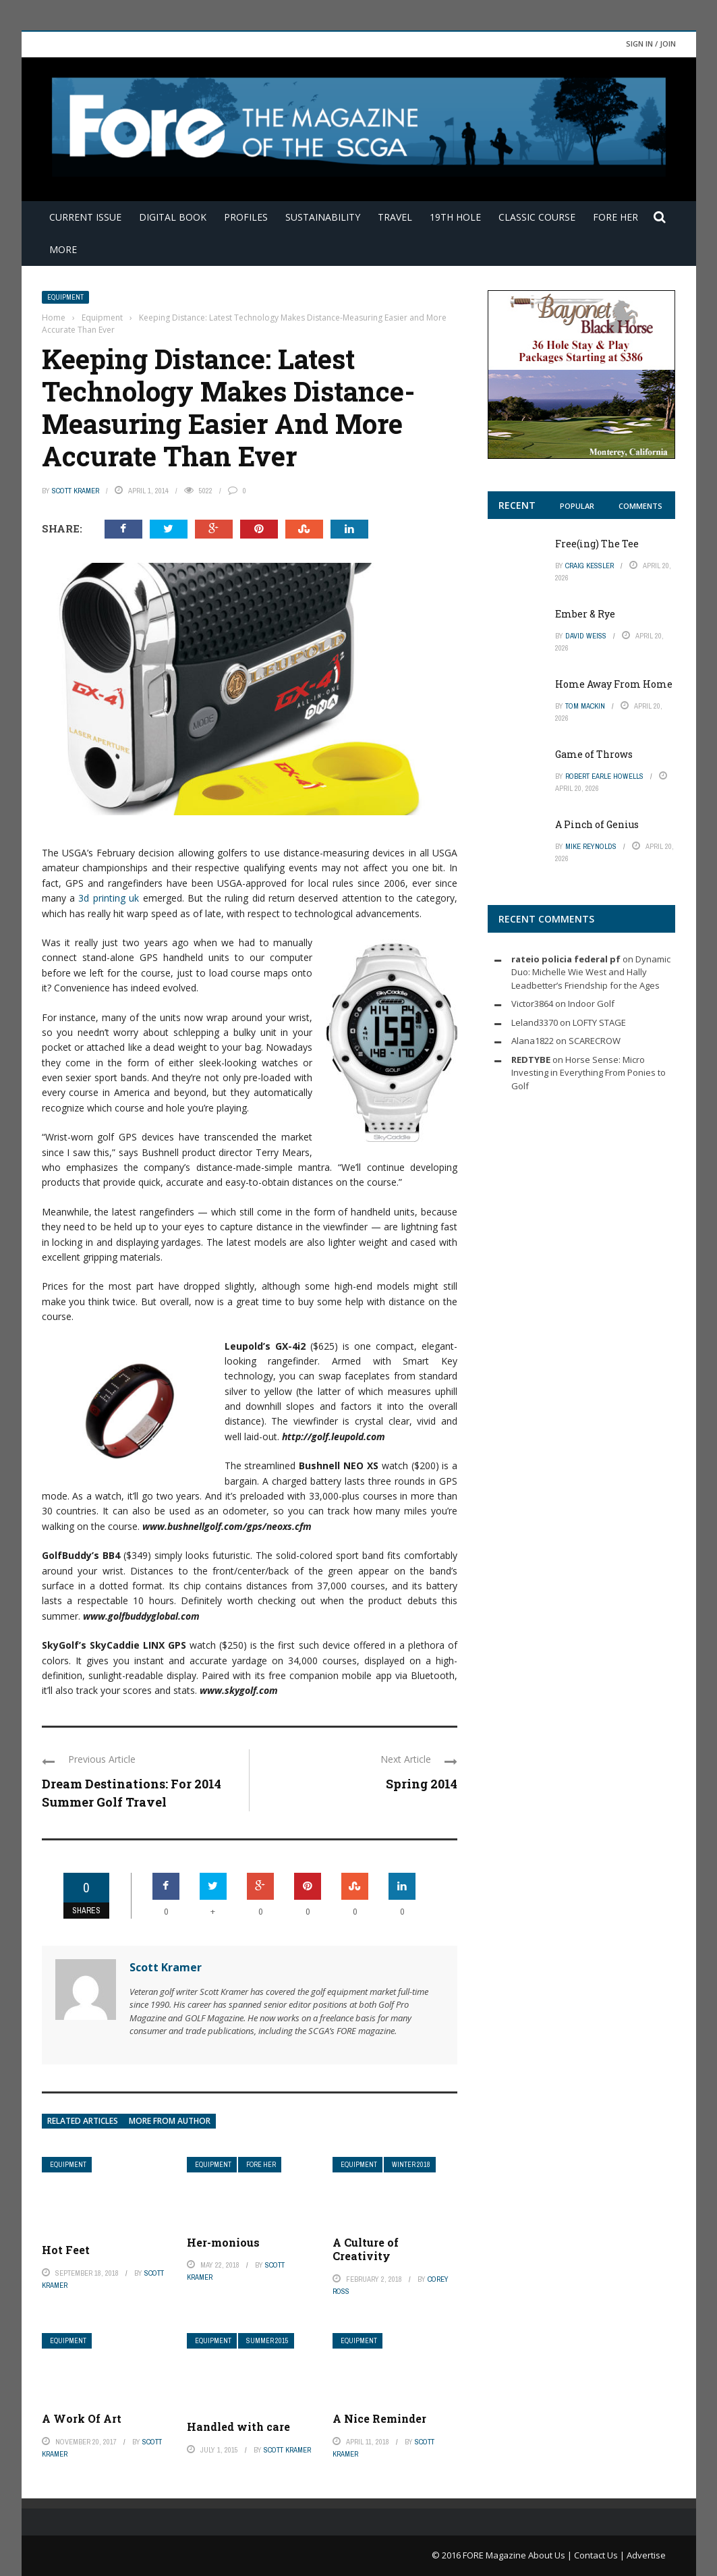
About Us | (551, 2555)
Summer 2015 (267, 2340)
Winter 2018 (411, 2164)
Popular (577, 506)
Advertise (646, 2555)
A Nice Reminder (379, 2418)
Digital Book (172, 217)
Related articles (82, 2121)
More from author (169, 2121)
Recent (517, 505)
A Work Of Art (81, 2418)
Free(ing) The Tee (597, 543)
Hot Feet (66, 2250)
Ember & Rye (585, 613)
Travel (395, 217)
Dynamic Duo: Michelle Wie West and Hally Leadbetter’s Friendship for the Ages (590, 972)
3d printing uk (108, 898)
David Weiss (585, 635)
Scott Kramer (75, 490)
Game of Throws (594, 754)
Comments (640, 506)
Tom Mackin (585, 706)
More (63, 249)
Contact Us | (600, 2555)
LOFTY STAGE (599, 1022)
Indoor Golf (591, 1003)
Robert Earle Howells (604, 776)
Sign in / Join (651, 43)
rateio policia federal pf (566, 959)
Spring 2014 (421, 1784)
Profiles (246, 217)
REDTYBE (530, 1059)
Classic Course (536, 217)
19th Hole (455, 217)
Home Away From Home (613, 684)
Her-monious (223, 2242)
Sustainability (322, 217)
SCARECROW (595, 1041)
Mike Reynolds (590, 846)
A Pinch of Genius (597, 824)
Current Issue (85, 217)
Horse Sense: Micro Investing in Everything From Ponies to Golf (588, 1072)
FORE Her (615, 217)
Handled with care (238, 2426)
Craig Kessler (589, 565)
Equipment (65, 297)
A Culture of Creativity (366, 2249)
